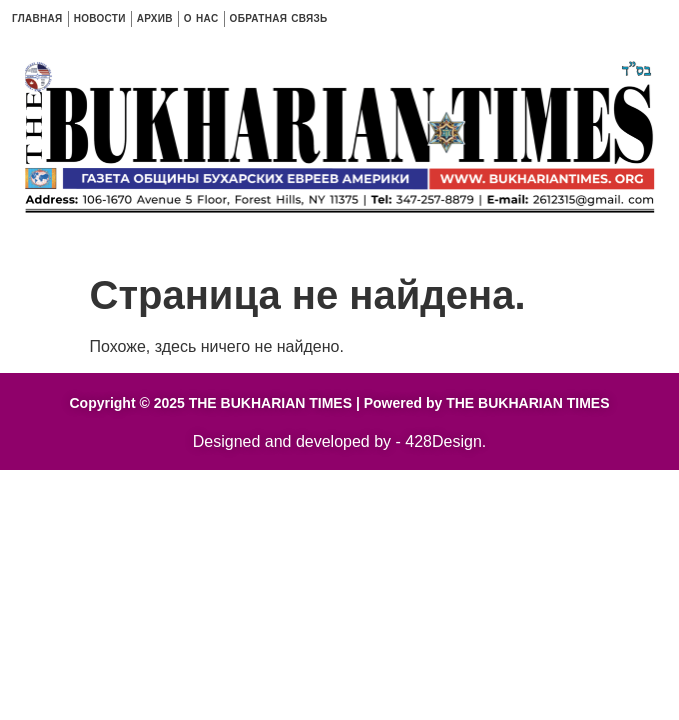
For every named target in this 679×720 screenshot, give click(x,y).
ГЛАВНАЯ (37, 18)
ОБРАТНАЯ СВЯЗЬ (279, 18)
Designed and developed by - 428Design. (340, 441)
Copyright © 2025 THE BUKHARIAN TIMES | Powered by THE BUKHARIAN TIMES (339, 403)
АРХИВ (155, 18)
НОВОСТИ (100, 18)
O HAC (201, 18)
